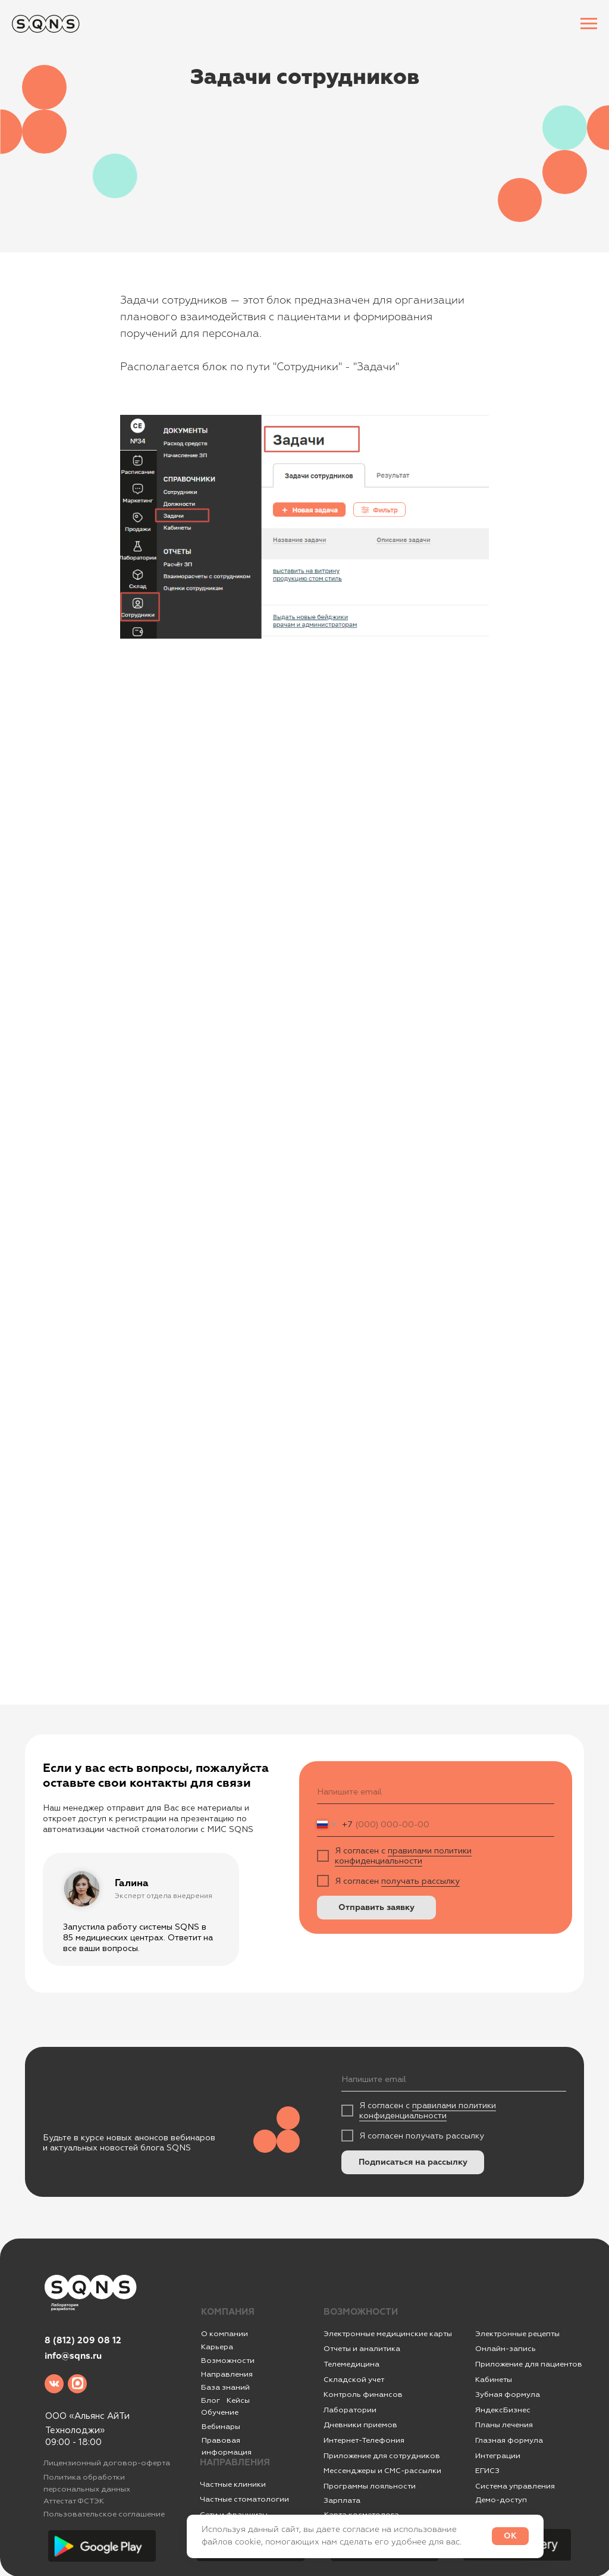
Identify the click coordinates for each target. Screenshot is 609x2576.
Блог (210, 2400)
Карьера (217, 2347)
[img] (54, 2383)
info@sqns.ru (73, 2356)
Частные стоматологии (244, 2499)
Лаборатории (350, 2410)
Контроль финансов (363, 2394)
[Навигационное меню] (588, 24)
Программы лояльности (370, 2486)
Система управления (515, 2486)
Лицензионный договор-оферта (106, 2463)
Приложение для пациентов (528, 2364)
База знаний (225, 2387)
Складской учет (354, 2379)
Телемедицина (351, 2364)
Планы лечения (504, 2425)
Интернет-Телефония (364, 2440)
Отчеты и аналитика (362, 2348)
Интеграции (497, 2456)
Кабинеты (493, 2379)
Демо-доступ (501, 2500)
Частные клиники (233, 2484)
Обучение (219, 2412)
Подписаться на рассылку (413, 2162)
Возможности (228, 2360)
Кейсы (238, 2400)
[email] (435, 1792)
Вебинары (221, 2426)
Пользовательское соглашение (104, 2514)
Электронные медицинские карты (388, 2334)
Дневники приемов (360, 2425)
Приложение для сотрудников (382, 2456)
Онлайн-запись (505, 2348)
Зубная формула (507, 2394)
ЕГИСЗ (487, 2470)
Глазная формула (509, 2440)
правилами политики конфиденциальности (403, 1856)
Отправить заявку (376, 1907)
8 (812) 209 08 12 (83, 2340)
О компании (224, 2334)
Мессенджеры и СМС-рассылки (382, 2470)
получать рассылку (420, 1881)
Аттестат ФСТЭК (73, 2501)
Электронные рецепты (517, 2334)
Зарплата (342, 2500)
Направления (227, 2374)
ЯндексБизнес (502, 2410)
